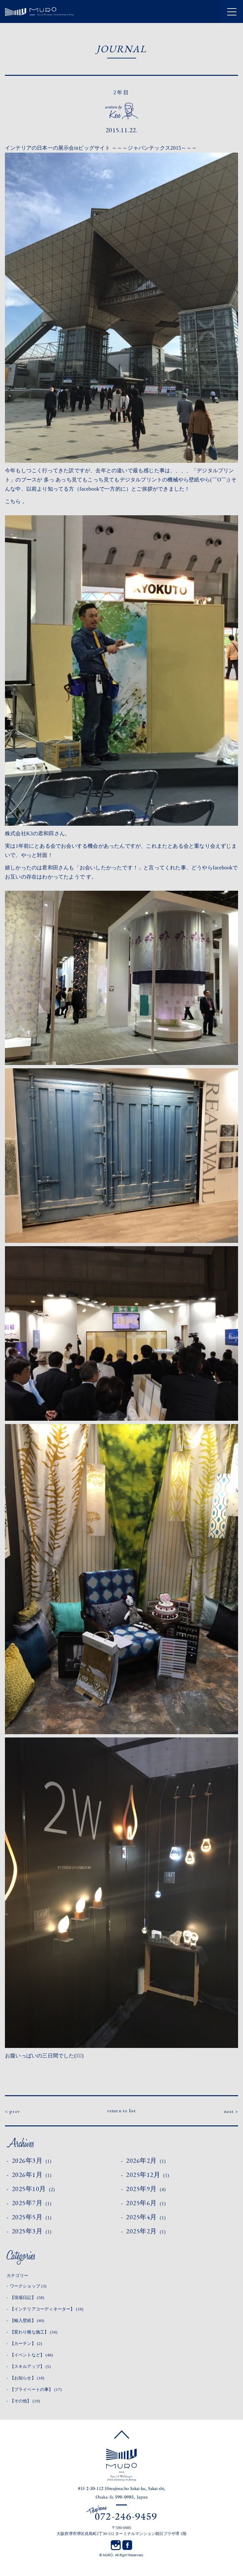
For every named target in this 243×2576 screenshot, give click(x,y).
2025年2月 (146, 2231)
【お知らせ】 (27, 2377)
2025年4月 (146, 2217)
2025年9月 (146, 2188)
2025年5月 (32, 2217)
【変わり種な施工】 (34, 2332)
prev (15, 2111)
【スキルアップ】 (30, 2366)
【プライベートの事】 (36, 2389)
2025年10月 (33, 2188)
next (228, 2111)
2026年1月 (32, 2174)
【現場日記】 (27, 2297)
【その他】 (25, 2400)
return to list (121, 2110)
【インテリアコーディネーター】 (47, 2309)
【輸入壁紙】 (27, 2320)
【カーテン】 (26, 2343)
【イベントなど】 (31, 2354)
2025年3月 (32, 2231)
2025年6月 (146, 2203)
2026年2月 (146, 2160)
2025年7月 (32, 2203)
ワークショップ (28, 2286)
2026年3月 (32, 2160)
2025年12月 (147, 2174)
